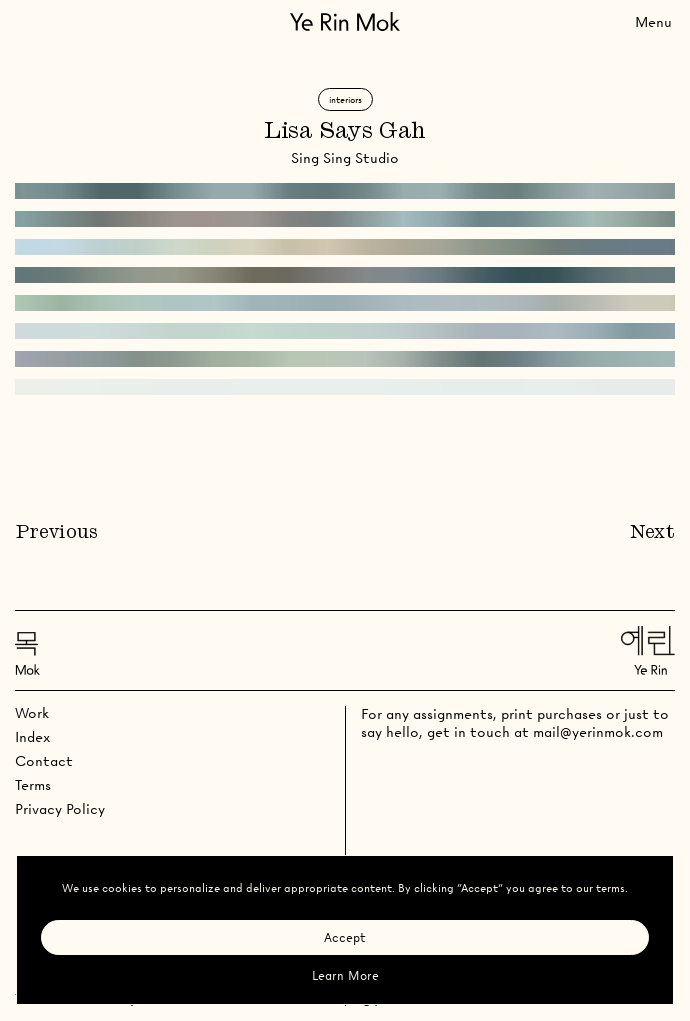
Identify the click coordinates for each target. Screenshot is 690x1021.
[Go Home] (345, 21)
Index (32, 737)
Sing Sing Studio (345, 158)
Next (652, 533)
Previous (56, 533)
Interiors (345, 99)
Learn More (345, 975)
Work (32, 713)
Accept (345, 937)
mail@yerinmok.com (598, 732)
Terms (33, 785)
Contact (44, 761)
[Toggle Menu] (653, 21)
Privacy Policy (60, 809)
